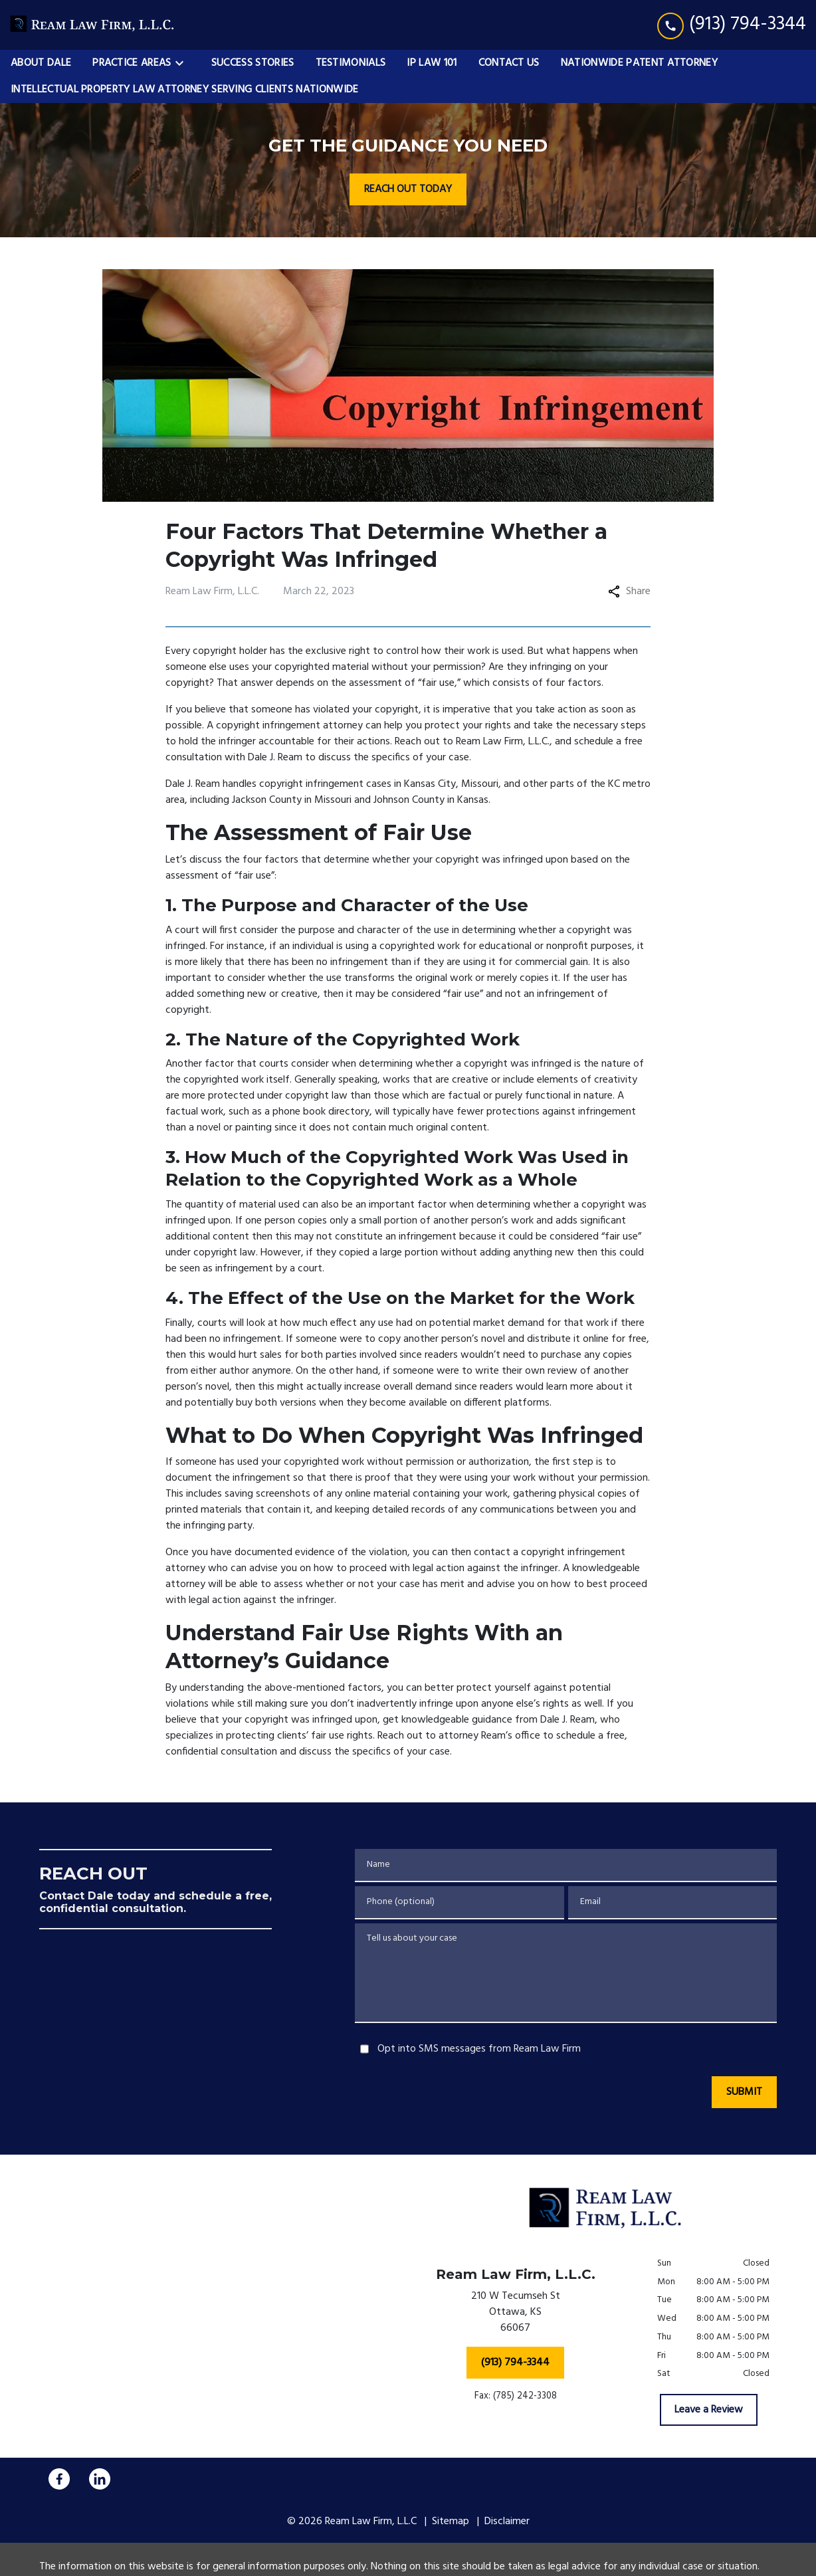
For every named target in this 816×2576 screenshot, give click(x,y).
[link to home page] (93, 25)
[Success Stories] (253, 63)
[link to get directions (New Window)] (515, 2314)
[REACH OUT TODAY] (408, 189)
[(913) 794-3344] (515, 2363)
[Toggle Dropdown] (183, 63)
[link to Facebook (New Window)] (59, 2479)
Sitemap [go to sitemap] (450, 2521)
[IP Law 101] (431, 63)
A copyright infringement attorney (285, 725)
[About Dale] (40, 63)
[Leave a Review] (709, 2410)
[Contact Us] (509, 63)
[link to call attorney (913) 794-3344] (731, 25)
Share (629, 591)
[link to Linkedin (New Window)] (99, 2479)
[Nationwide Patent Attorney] (639, 63)
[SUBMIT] (744, 2092)
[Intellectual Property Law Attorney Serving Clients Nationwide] (184, 89)
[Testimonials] (350, 63)
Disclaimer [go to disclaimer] (507, 2521)
